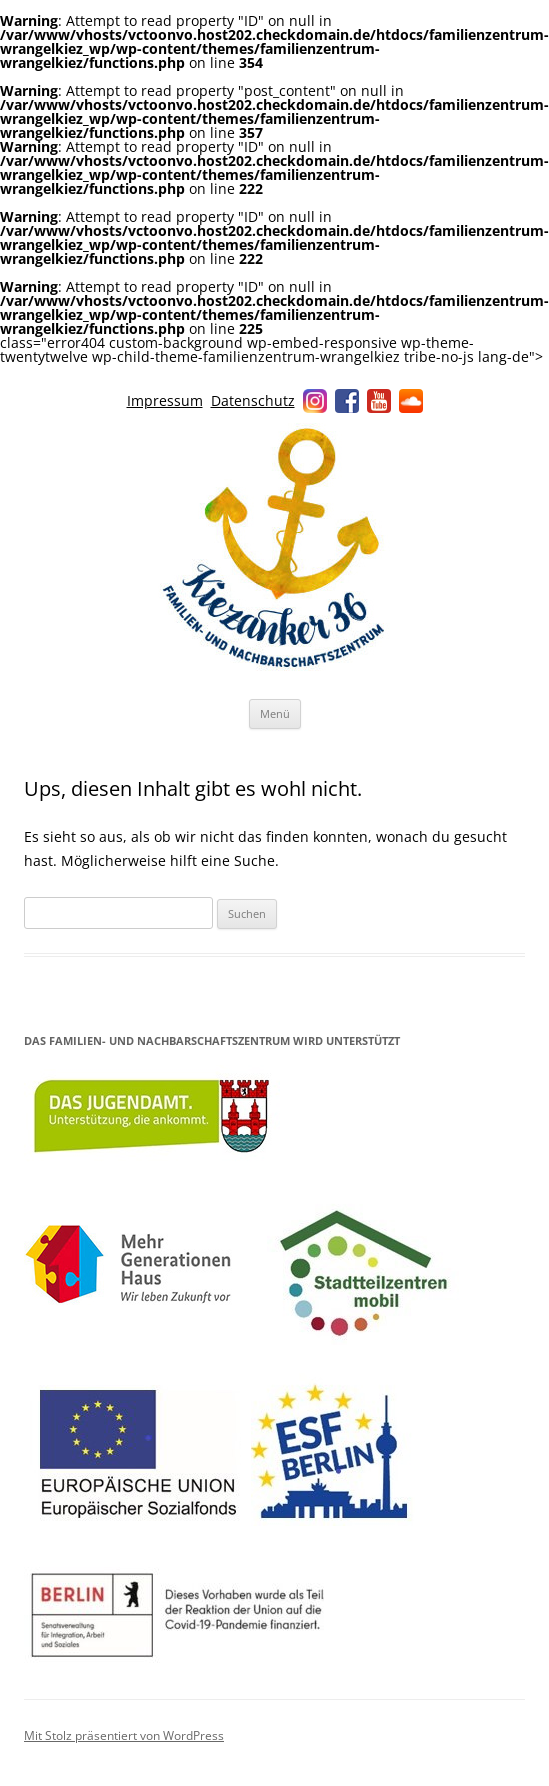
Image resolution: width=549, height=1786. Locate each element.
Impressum (165, 400)
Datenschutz (253, 400)
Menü (275, 713)
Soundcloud (411, 401)
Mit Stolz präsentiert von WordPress (124, 1735)
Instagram (315, 401)
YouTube (379, 401)
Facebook (347, 401)
